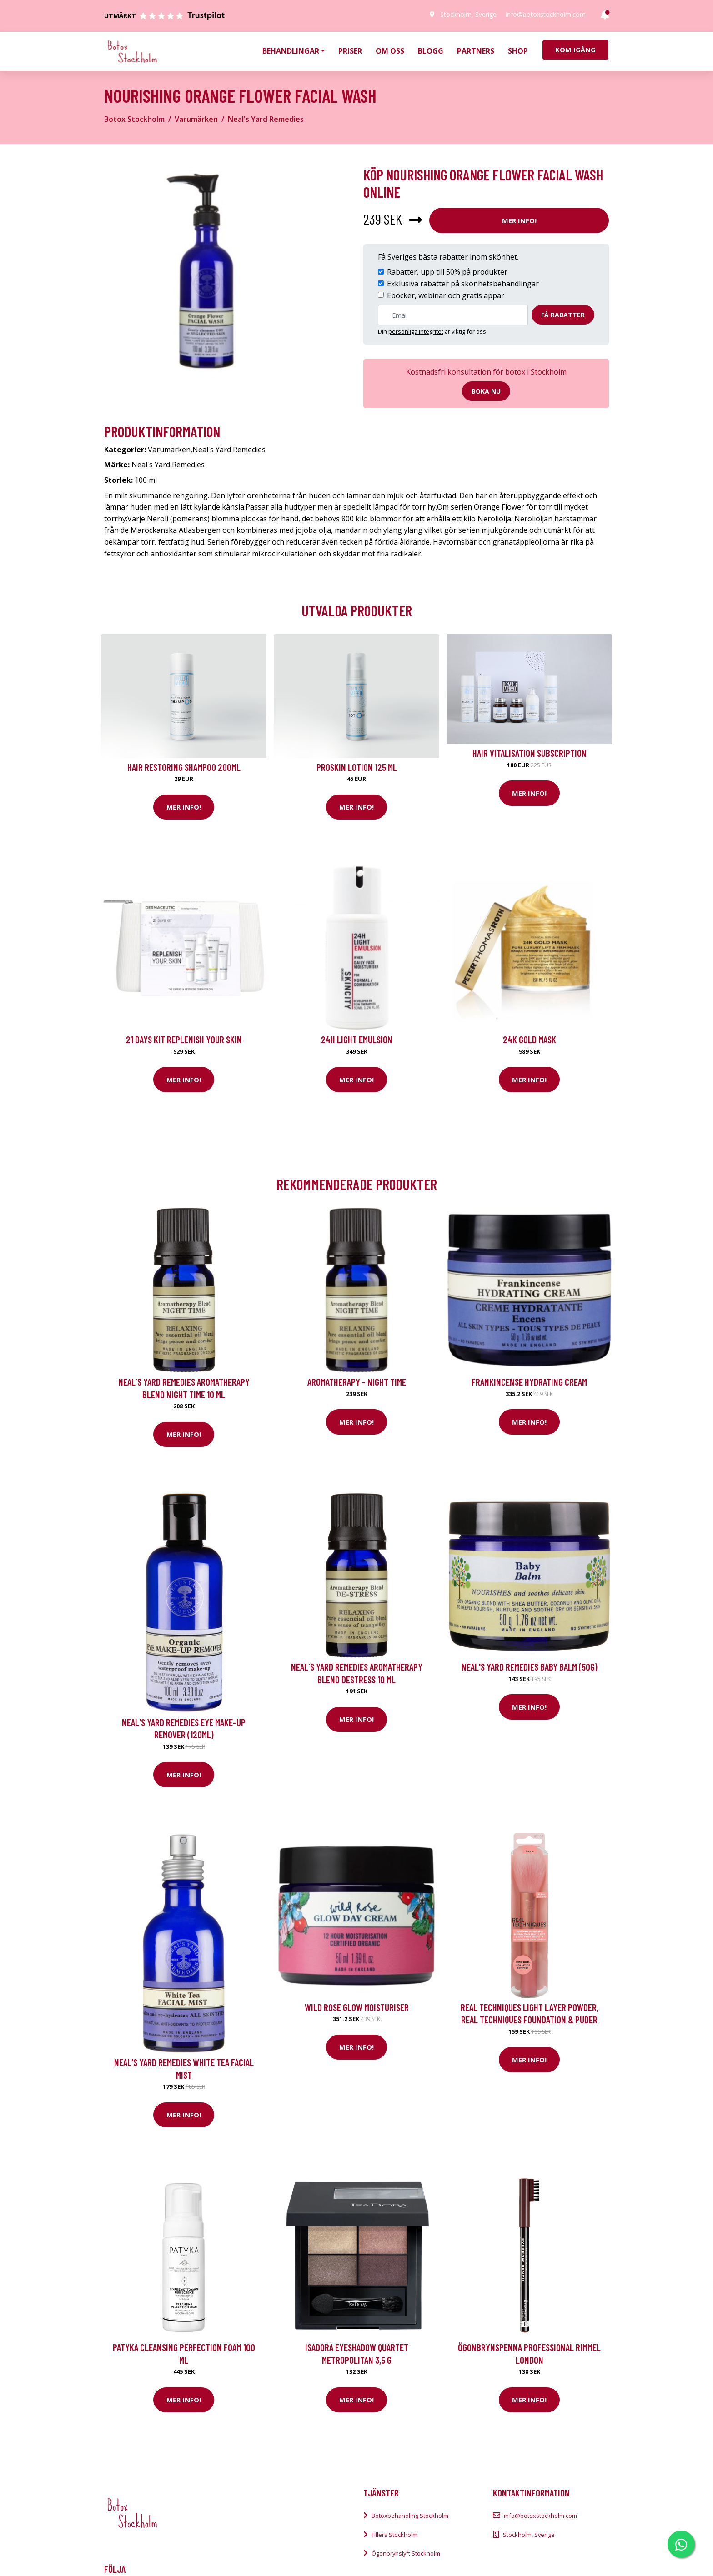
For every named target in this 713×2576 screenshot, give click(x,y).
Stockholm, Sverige (468, 14)
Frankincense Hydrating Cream (529, 1381)
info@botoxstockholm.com (546, 14)
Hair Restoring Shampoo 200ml (184, 767)
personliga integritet (415, 331)
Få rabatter (563, 314)
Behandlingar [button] (290, 51)
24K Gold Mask (529, 1039)
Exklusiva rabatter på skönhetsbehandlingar (463, 284)
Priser (350, 51)
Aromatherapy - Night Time (356, 1381)
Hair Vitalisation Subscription (529, 753)
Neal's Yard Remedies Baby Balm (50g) (530, 1666)
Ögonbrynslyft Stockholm (406, 2553)
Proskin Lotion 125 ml (356, 767)
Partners (475, 51)
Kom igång (575, 49)
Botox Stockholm (134, 119)
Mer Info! (519, 220)
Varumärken (196, 119)
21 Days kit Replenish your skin (184, 1039)
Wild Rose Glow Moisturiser (357, 2007)
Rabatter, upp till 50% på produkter (447, 272)
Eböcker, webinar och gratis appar (445, 295)
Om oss (390, 51)
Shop (518, 51)
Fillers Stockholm (394, 2535)
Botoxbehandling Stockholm (410, 2515)
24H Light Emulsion (356, 1039)
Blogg (430, 51)
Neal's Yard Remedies (266, 119)
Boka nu (486, 391)
